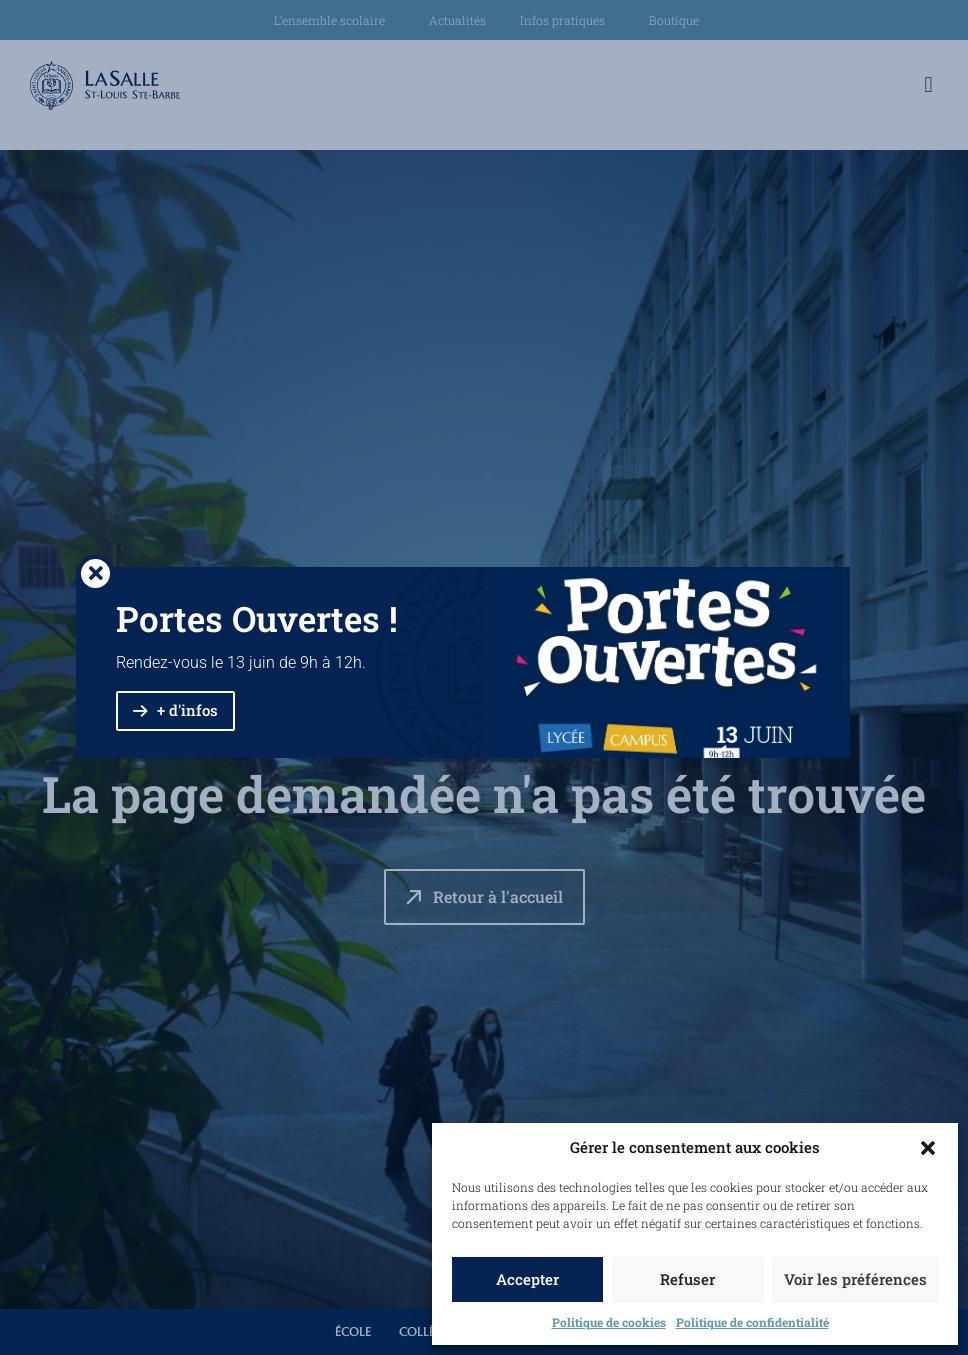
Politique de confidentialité (752, 1322)
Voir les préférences (855, 1279)
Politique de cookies (609, 1322)
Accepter (527, 1279)
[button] (928, 1148)
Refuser (687, 1279)
